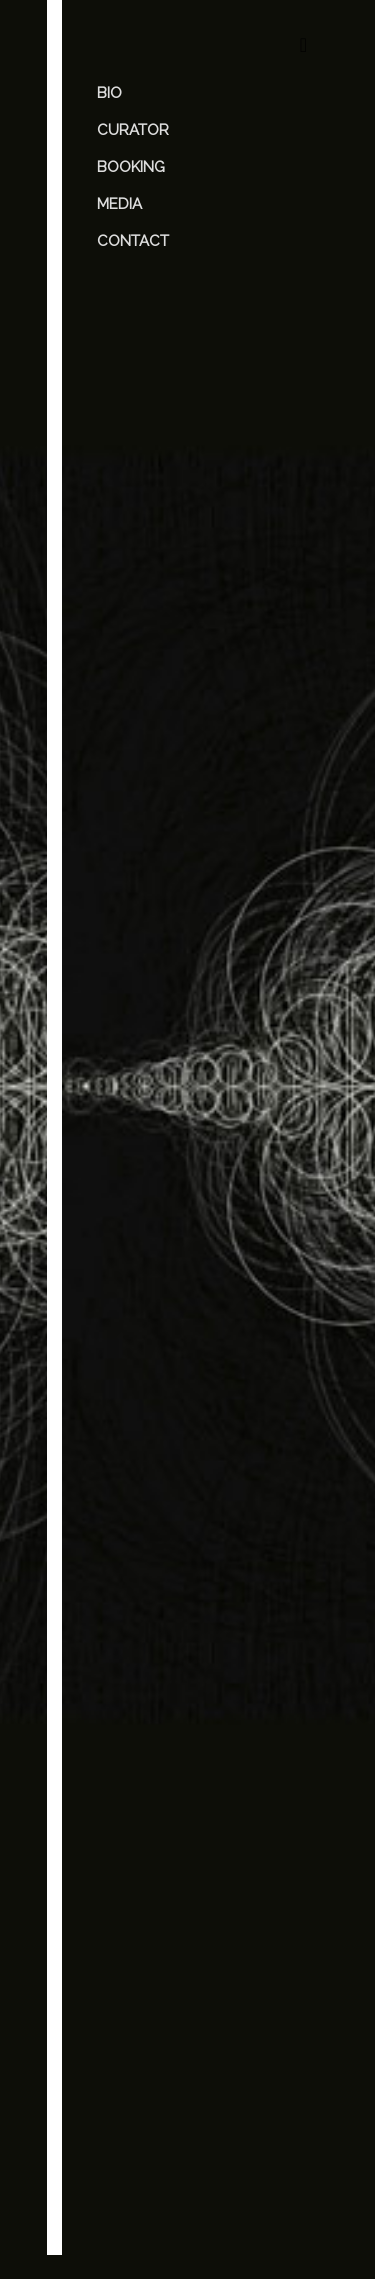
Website (113, 1894)
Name (110, 1778)
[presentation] (169, 2112)
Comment (124, 1591)
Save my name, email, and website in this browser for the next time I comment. (184, 1979)
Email (109, 1836)
